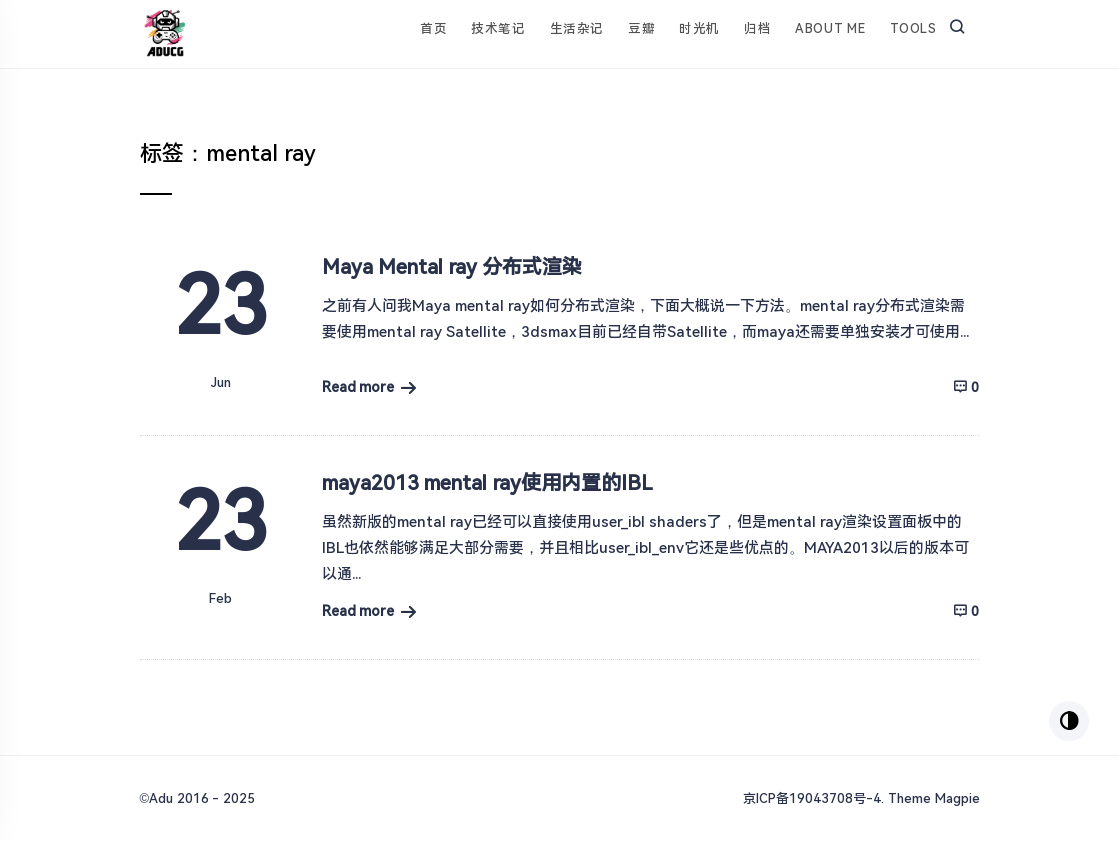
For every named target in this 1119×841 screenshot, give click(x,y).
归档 (757, 28)
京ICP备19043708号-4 (812, 798)
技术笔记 (498, 28)
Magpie (957, 798)
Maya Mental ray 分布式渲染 (452, 267)
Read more (358, 387)
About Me (830, 28)
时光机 (699, 28)
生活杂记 (577, 28)
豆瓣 (641, 28)
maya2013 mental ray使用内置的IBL (487, 483)
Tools (913, 28)
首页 (433, 28)
